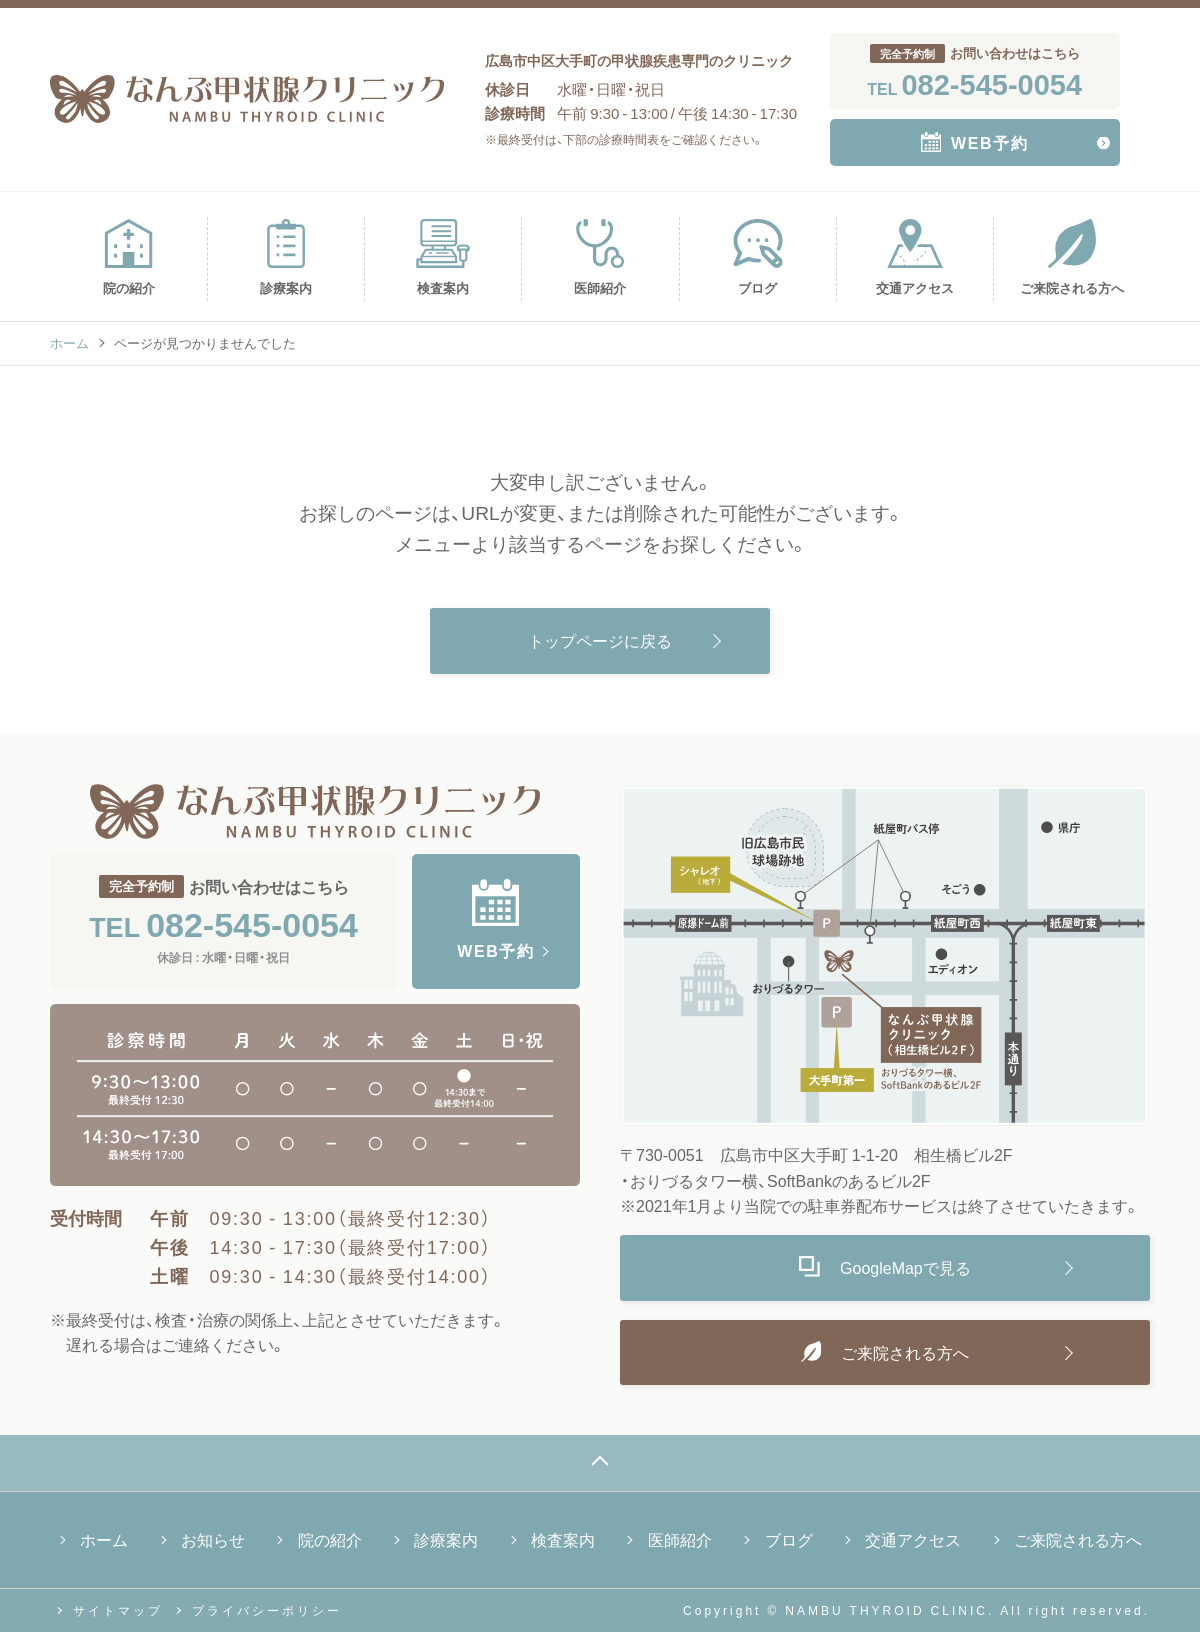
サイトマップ (118, 1610)
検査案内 (443, 258)
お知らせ (213, 1539)
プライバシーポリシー (267, 1610)
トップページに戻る (600, 640)
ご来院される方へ (1072, 258)
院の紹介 (128, 258)
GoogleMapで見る (885, 1267)
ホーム (69, 342)
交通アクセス (915, 258)
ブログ (758, 258)
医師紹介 (600, 258)
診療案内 (286, 258)
